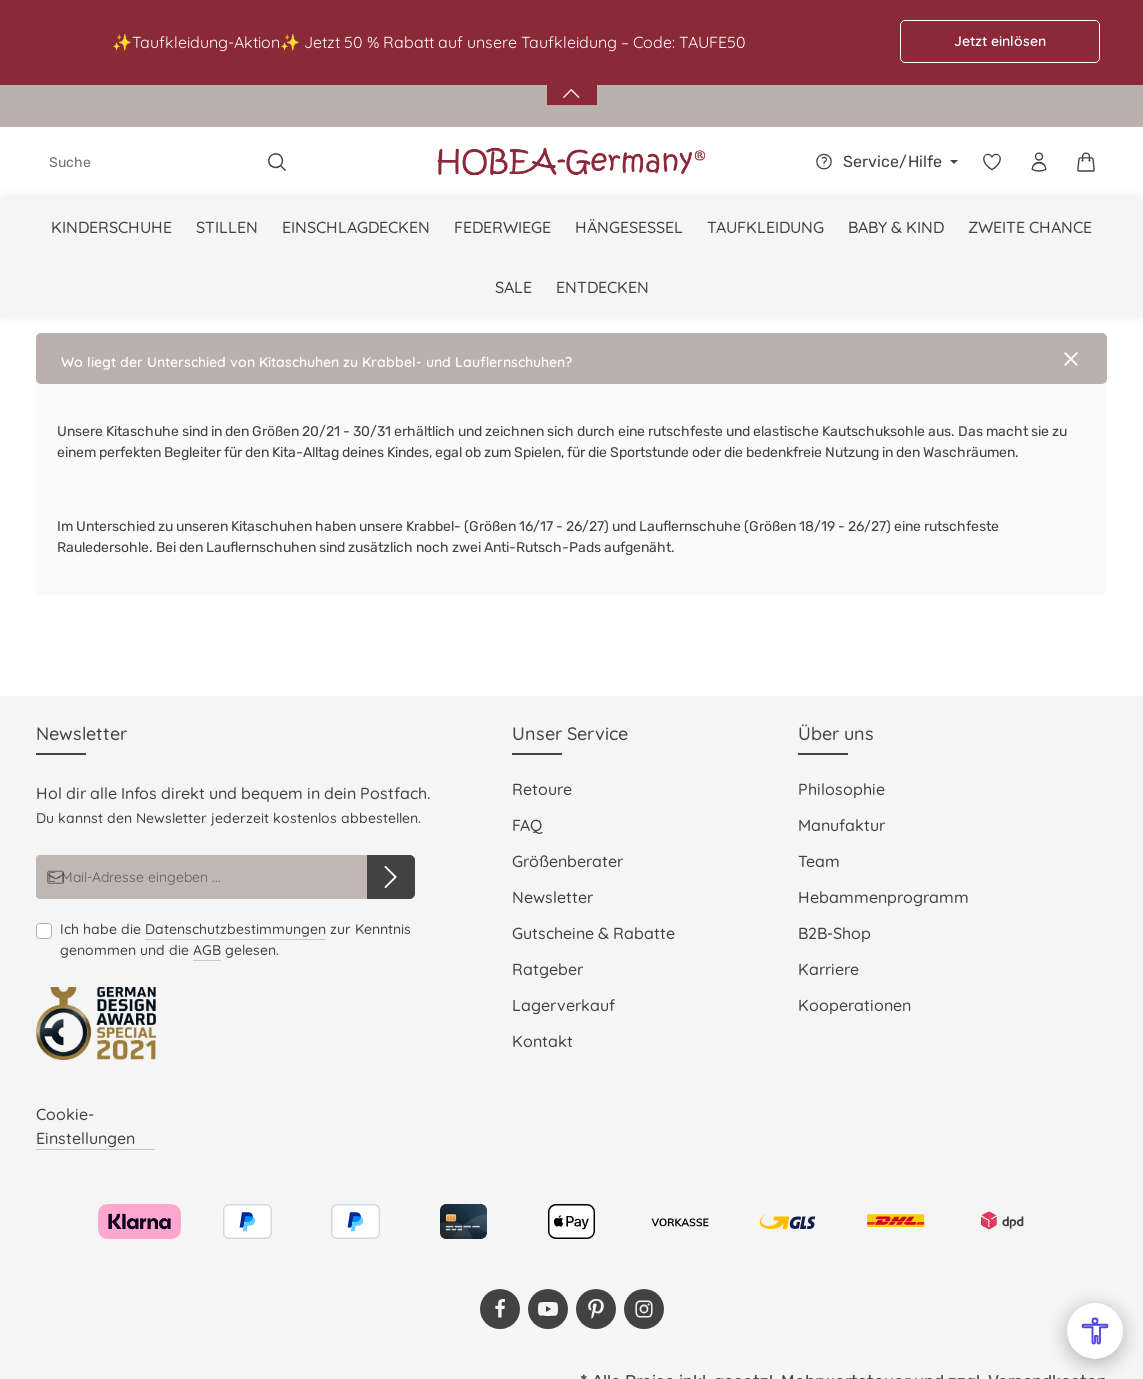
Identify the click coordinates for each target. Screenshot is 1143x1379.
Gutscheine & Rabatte (593, 933)
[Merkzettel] (991, 162)
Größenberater (567, 861)
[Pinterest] (596, 1309)
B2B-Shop (834, 933)
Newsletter (552, 897)
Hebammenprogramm (883, 897)
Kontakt (542, 1041)
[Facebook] (500, 1309)
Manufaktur (841, 825)
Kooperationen (854, 1005)
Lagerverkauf (563, 1005)
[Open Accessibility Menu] (1095, 1331)
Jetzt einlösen (1000, 41)
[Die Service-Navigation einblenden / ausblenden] (883, 162)
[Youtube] (548, 1309)
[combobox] (145, 162)
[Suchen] (277, 162)
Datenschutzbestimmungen (235, 929)
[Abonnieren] (391, 877)
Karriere (828, 969)
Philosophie (841, 789)
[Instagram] (644, 1309)
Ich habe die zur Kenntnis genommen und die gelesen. (235, 940)
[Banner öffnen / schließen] (572, 81)
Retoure (542, 789)
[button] (571, 358)
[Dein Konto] (1038, 162)
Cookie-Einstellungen (85, 1126)
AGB (207, 950)
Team (819, 861)
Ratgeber (547, 969)
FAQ (527, 825)
